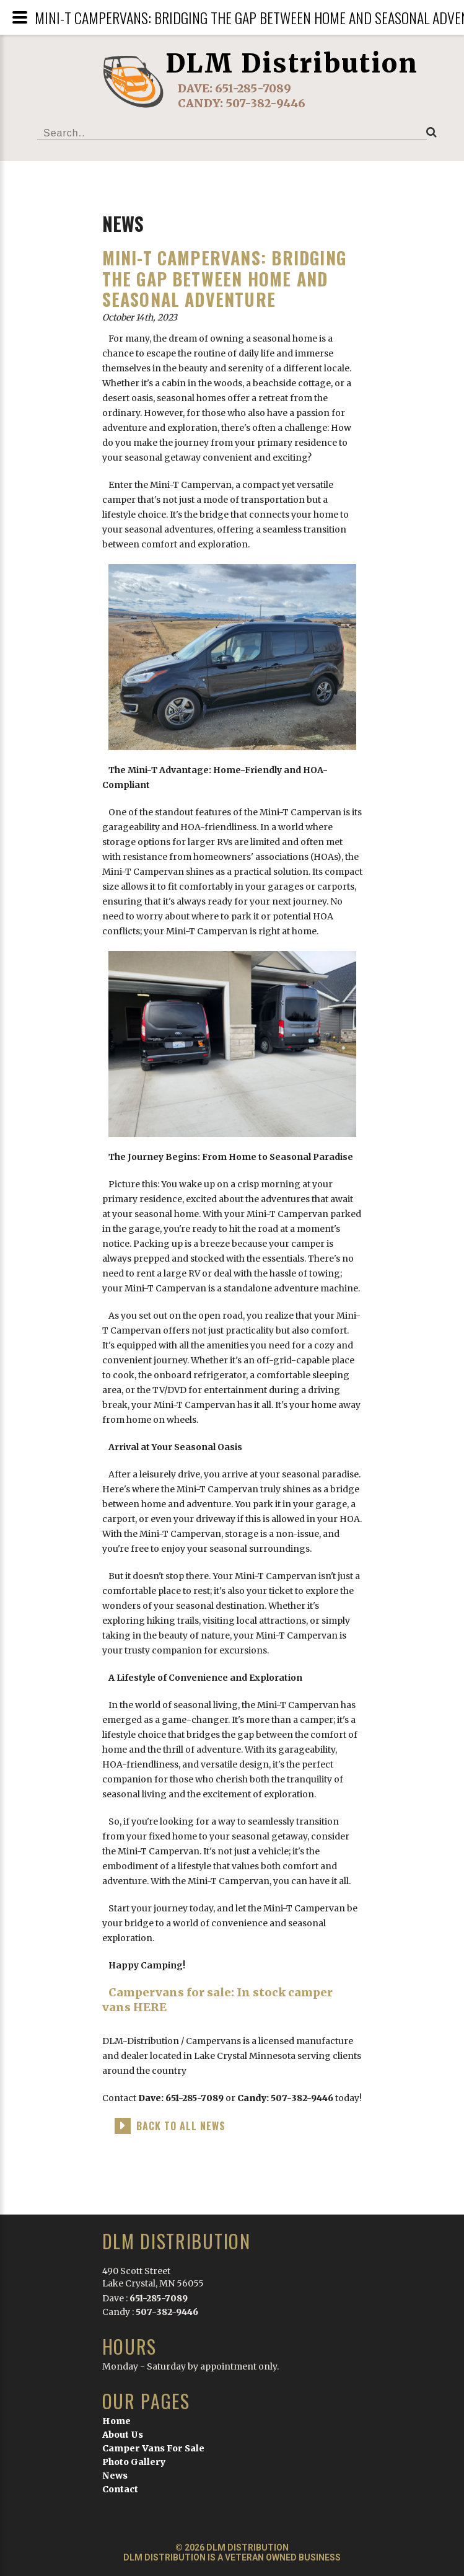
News (115, 2475)
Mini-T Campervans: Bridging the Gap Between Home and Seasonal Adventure (224, 278)
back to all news (180, 2125)
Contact (120, 2489)
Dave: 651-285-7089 (181, 2098)
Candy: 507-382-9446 (286, 2098)
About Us (122, 2434)
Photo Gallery (133, 2462)
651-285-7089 (253, 88)
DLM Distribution (291, 63)
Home (116, 2421)
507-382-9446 (265, 103)
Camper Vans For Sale (153, 2448)
